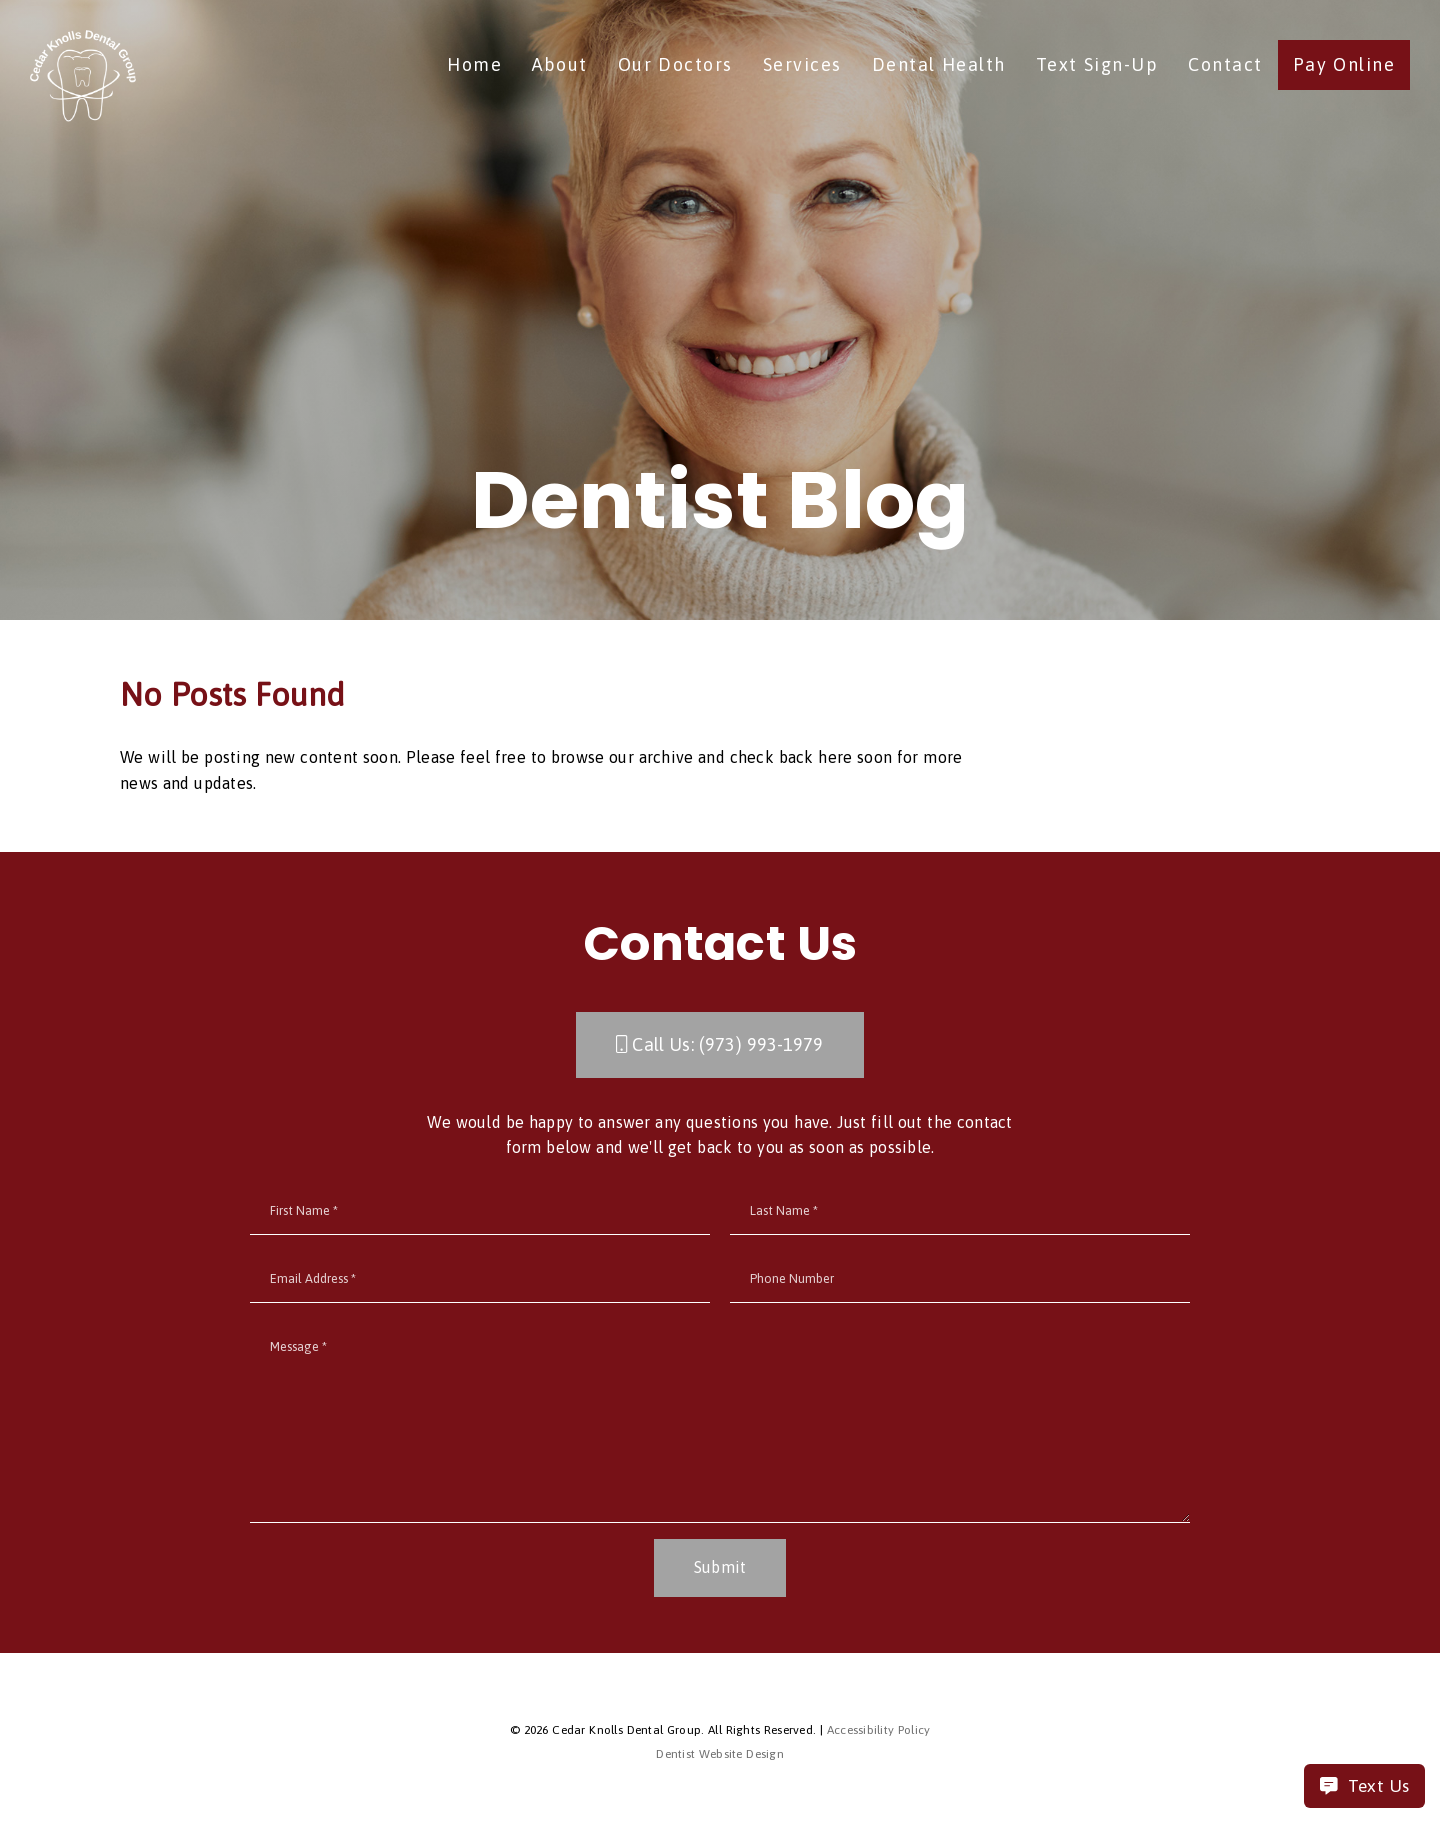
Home (474, 64)
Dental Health (939, 64)
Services (802, 64)
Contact (1225, 64)
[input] (480, 1211)
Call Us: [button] (719, 1044)
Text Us (1364, 1786)
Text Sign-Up (1097, 64)
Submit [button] (720, 1567)
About (560, 64)
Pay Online (1344, 64)
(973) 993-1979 (761, 1044)
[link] (83, 77)
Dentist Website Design (720, 1754)
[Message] (720, 1423)
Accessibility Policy (879, 1730)
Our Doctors (675, 64)
